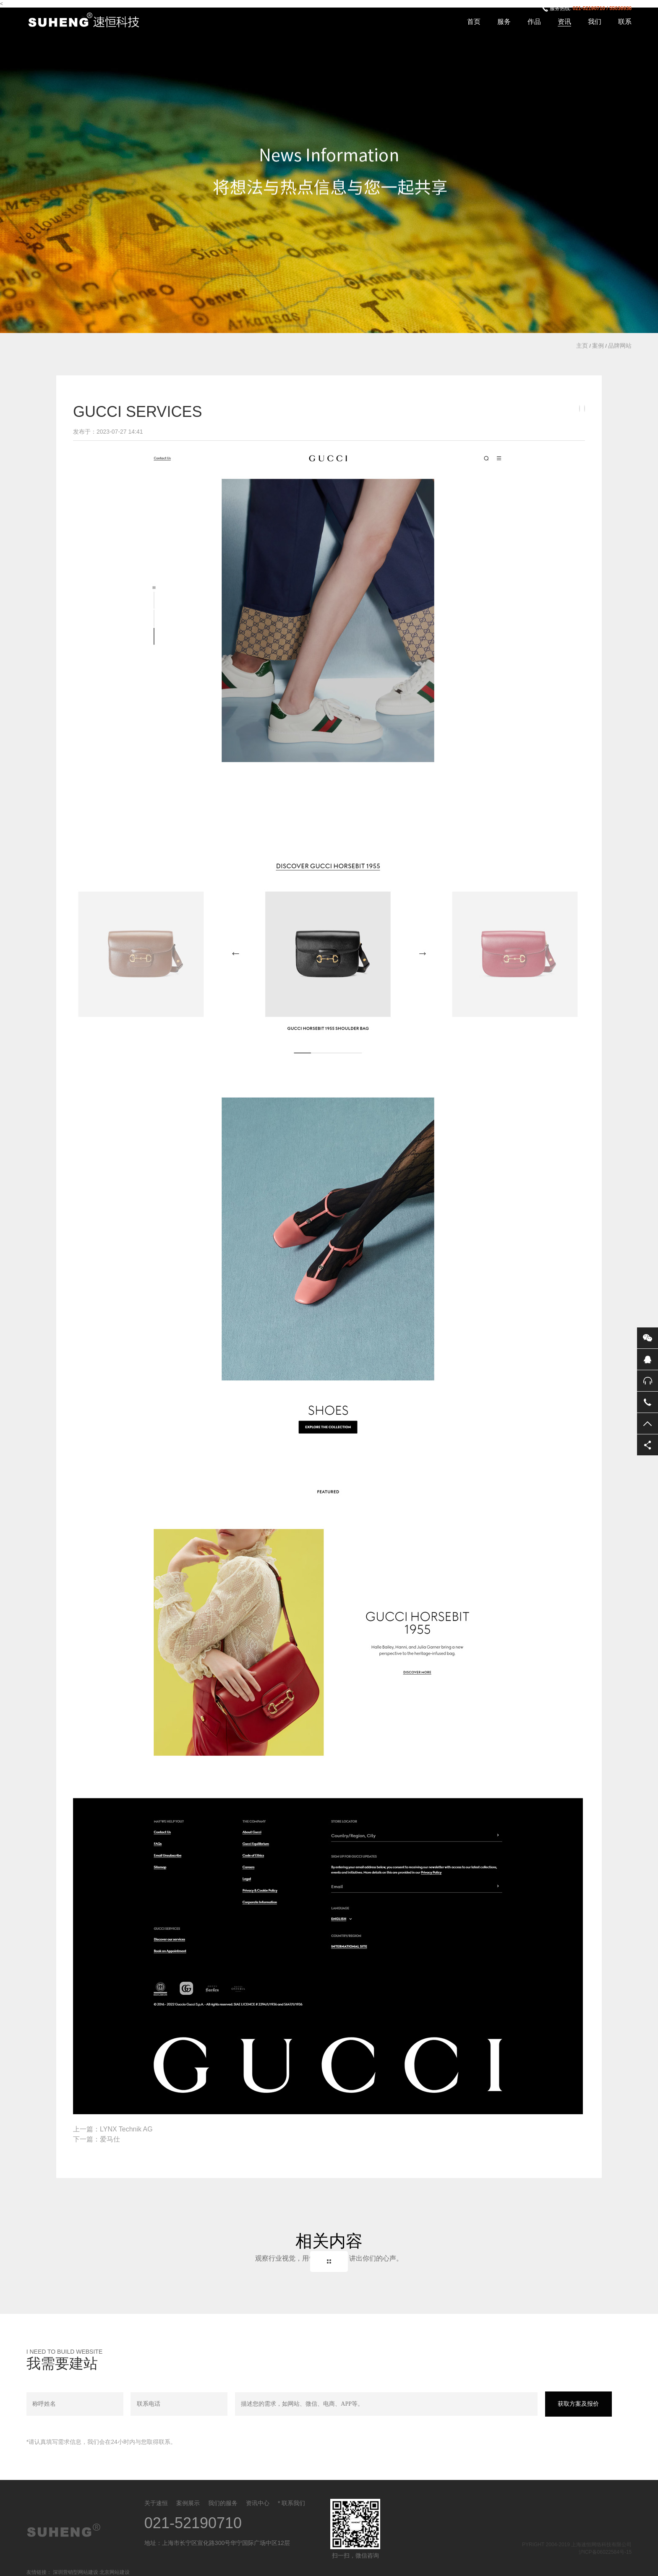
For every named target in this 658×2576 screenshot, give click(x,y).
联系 (625, 21)
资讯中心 (257, 2503)
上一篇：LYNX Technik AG (113, 2129)
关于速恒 (156, 2503)
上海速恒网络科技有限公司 (88, 21)
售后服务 (647, 1380)
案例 (598, 345)
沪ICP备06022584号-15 (605, 2552)
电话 (647, 1402)
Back (329, 2261)
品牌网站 (620, 345)
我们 (594, 21)
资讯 (564, 21)
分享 (647, 1444)
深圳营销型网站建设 (75, 2572)
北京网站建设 (114, 2572)
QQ (647, 1359)
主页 (582, 345)
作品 (534, 21)
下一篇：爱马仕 (96, 2139)
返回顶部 (647, 1423)
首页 (473, 21)
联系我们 (293, 2503)
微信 (647, 1337)
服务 (504, 21)
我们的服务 (223, 2503)
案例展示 (188, 2503)
